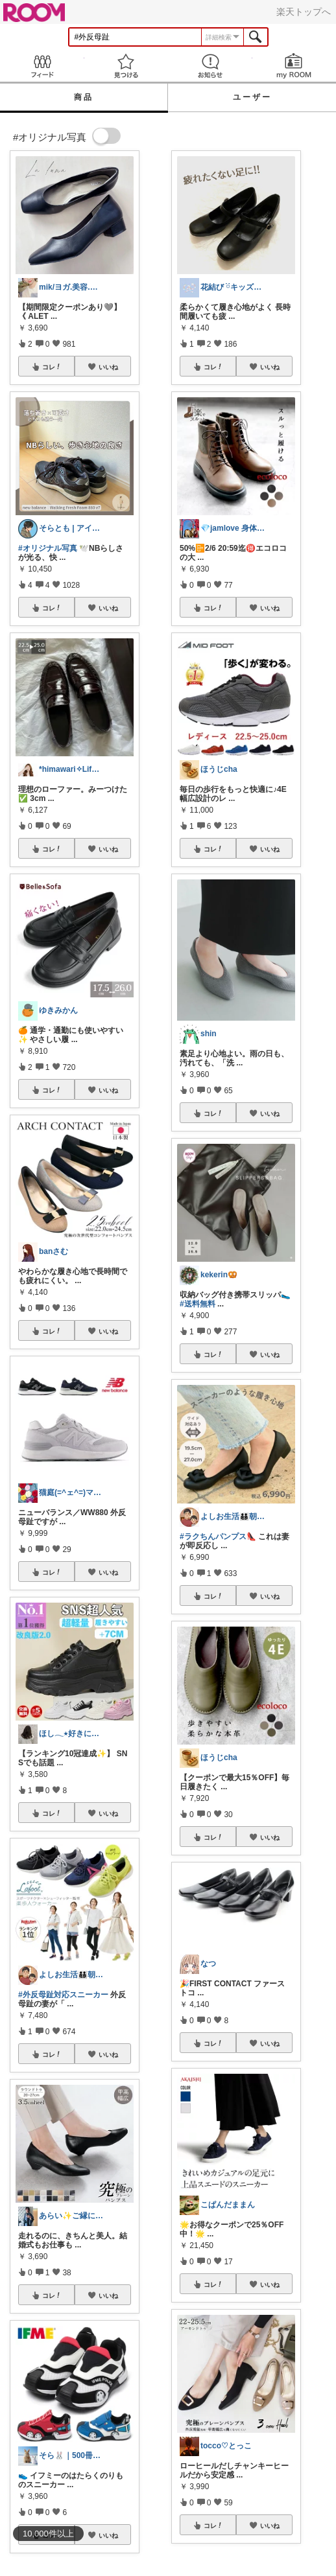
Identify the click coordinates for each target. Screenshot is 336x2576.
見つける (126, 66)
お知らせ (210, 66)
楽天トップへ (303, 11)
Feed (42, 66)
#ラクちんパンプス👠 (218, 1536)
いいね (108, 367)
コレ (52, 367)
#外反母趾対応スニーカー (63, 1994)
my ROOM (294, 66)
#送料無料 (197, 1303)
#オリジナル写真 (47, 548)
